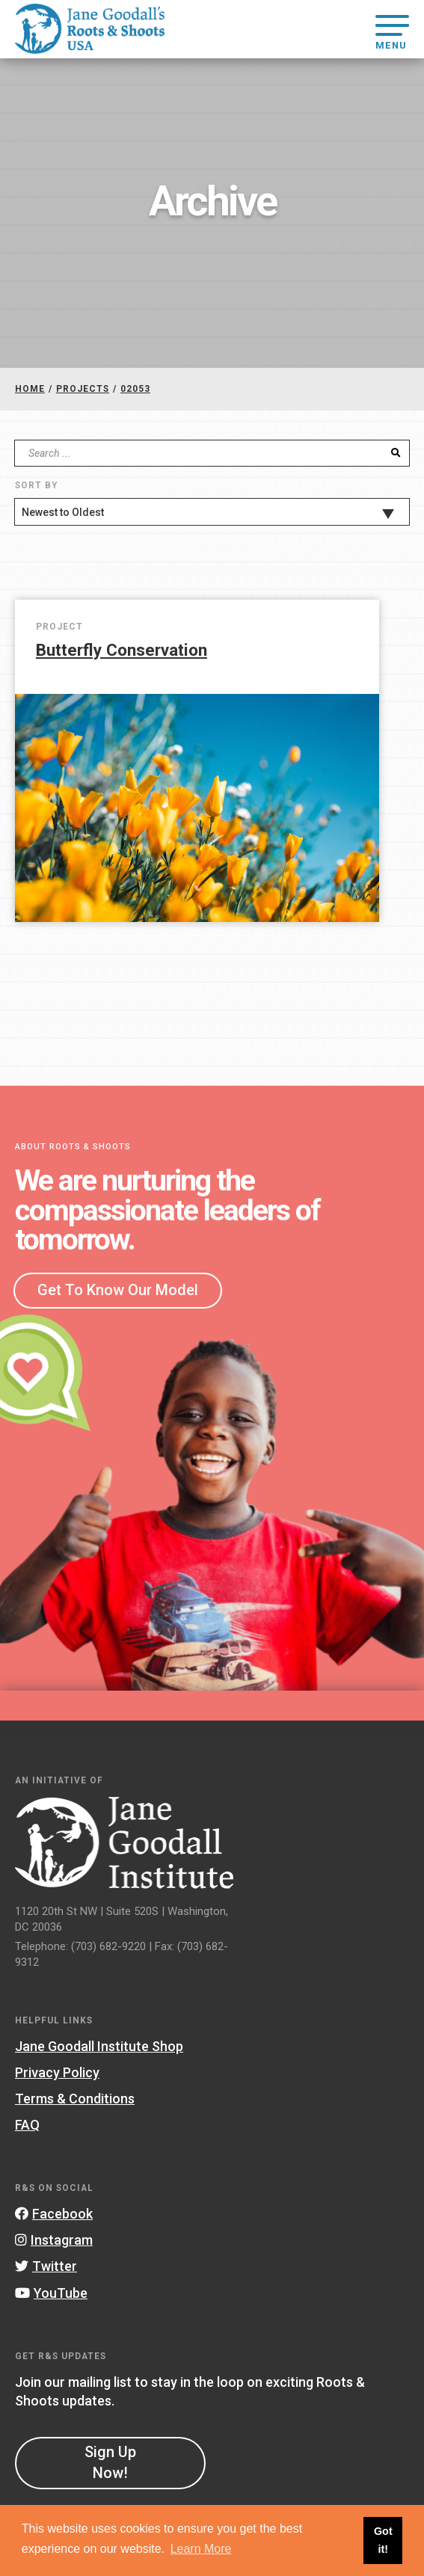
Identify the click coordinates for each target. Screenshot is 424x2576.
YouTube (51, 2293)
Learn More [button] (201, 2548)
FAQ (27, 2125)
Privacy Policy (57, 2072)
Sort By (36, 485)
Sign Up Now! (110, 2462)
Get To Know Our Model (117, 1290)
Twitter (46, 2266)
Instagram (54, 2240)
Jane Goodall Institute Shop (99, 2046)
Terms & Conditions (75, 2098)
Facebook (54, 2214)
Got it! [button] (383, 2540)
